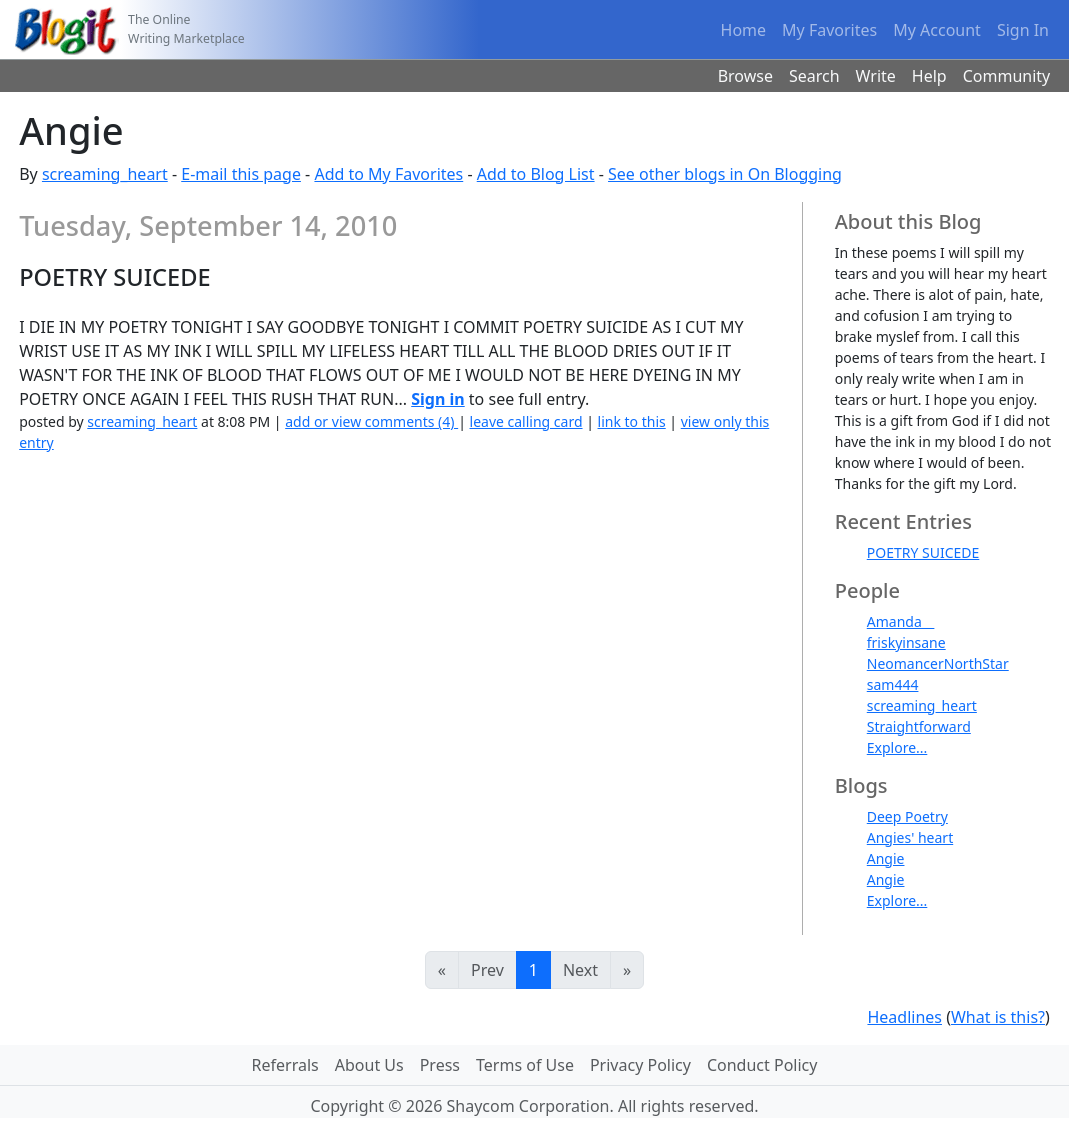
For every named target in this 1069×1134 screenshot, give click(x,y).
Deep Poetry (907, 816)
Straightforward (919, 726)
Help (929, 76)
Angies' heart (910, 837)
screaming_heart (105, 174)
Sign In (1023, 30)
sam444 (893, 684)
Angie (886, 858)
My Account (937, 30)
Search (814, 76)
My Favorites (829, 30)
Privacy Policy (640, 1065)
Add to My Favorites (388, 174)
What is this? (998, 1017)
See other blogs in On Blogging (725, 174)
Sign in (437, 399)
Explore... (897, 747)
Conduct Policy (762, 1065)
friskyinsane (906, 642)
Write (876, 76)
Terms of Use (525, 1065)
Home (744, 30)
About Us (369, 1065)
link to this (632, 421)
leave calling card (526, 421)
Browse (745, 76)
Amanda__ (900, 621)
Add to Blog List (536, 174)
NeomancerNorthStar (938, 663)
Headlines (904, 1017)
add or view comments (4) (371, 421)
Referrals (285, 1065)
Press (440, 1065)
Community (1007, 76)
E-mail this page (241, 174)
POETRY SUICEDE (923, 552)
